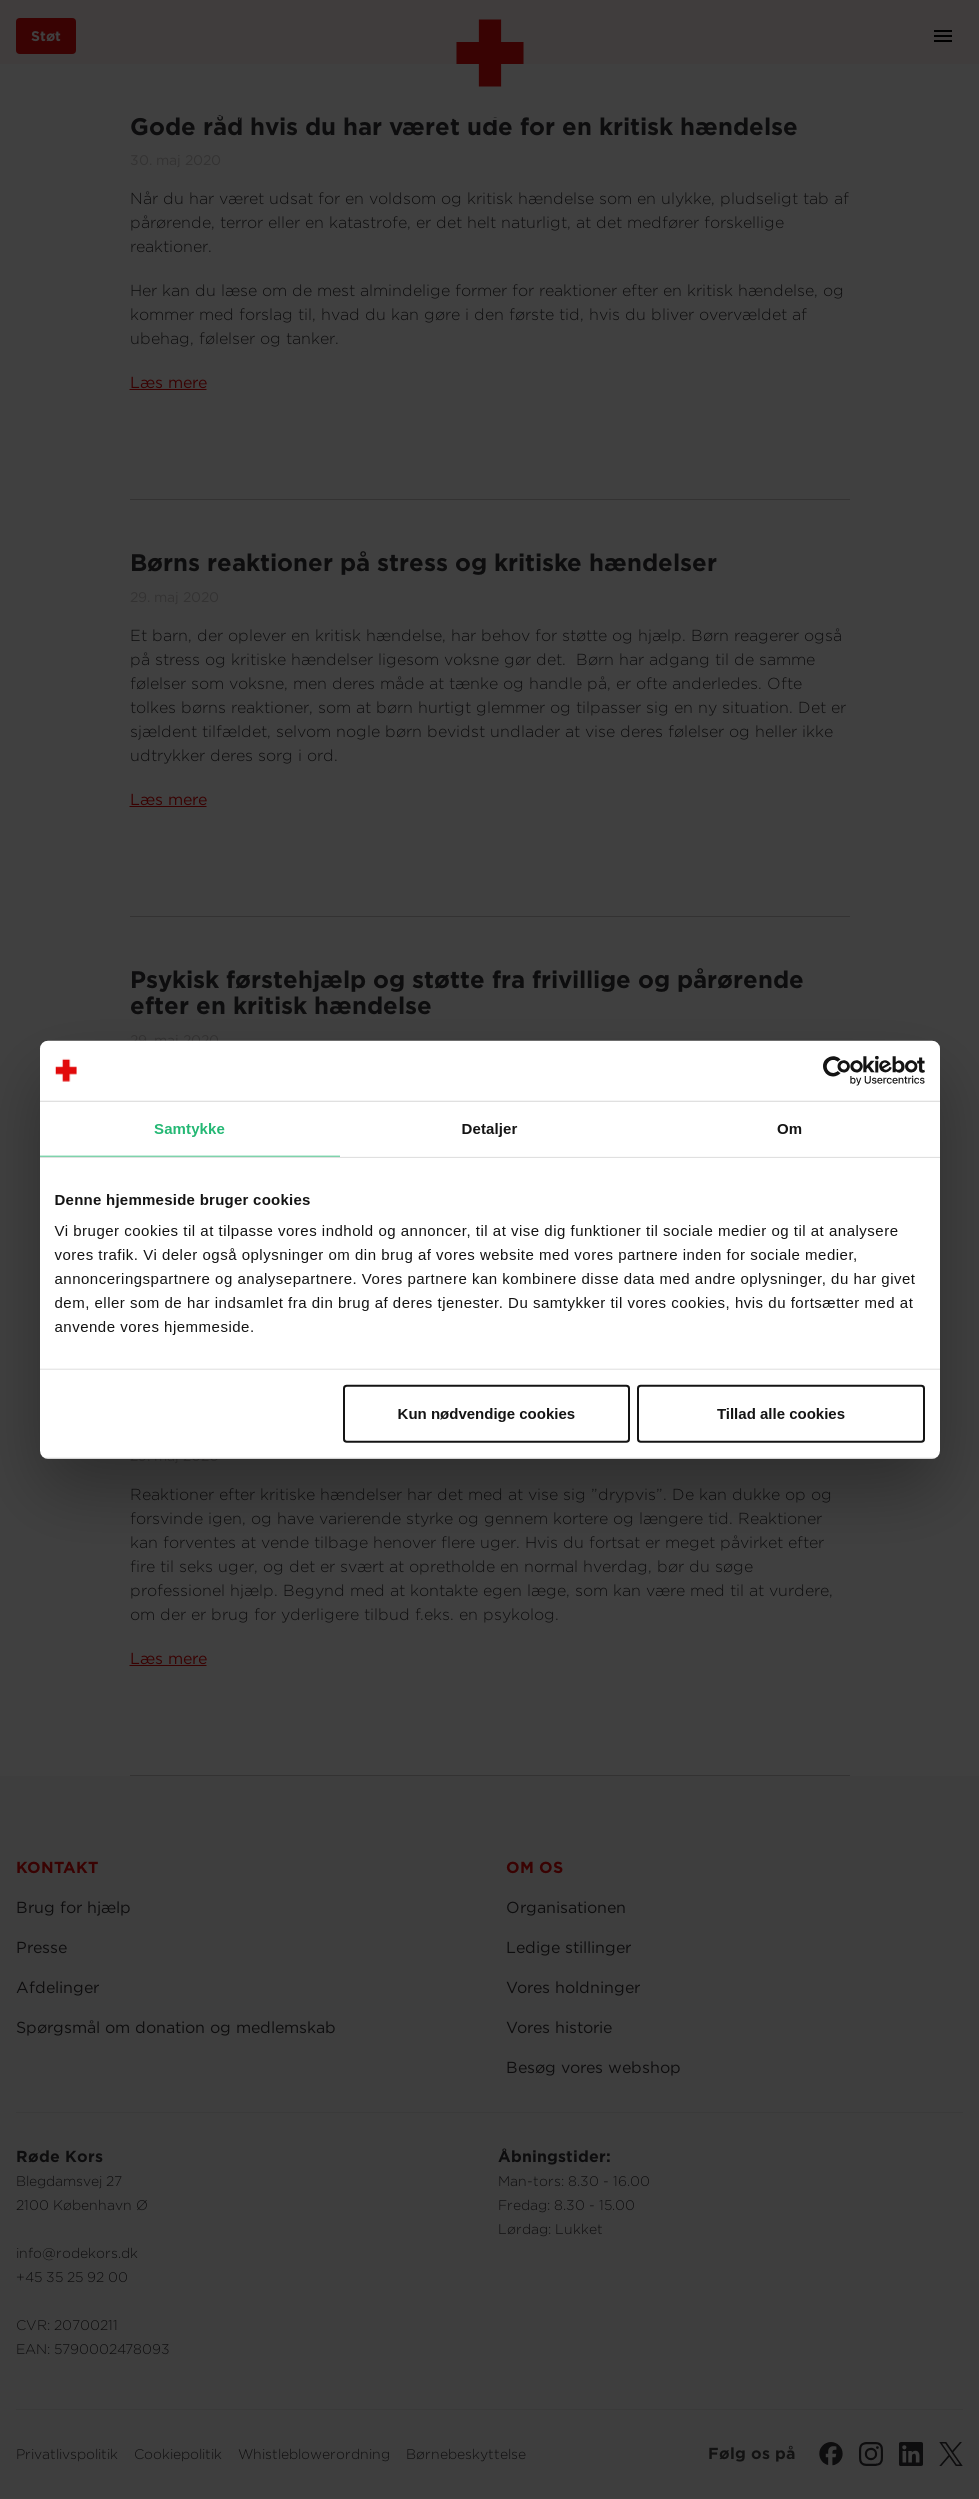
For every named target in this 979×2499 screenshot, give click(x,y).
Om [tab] (789, 1127)
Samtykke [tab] (189, 1127)
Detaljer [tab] (490, 1127)
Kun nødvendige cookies (487, 1413)
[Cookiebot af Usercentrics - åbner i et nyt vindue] (837, 1070)
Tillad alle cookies (781, 1413)
